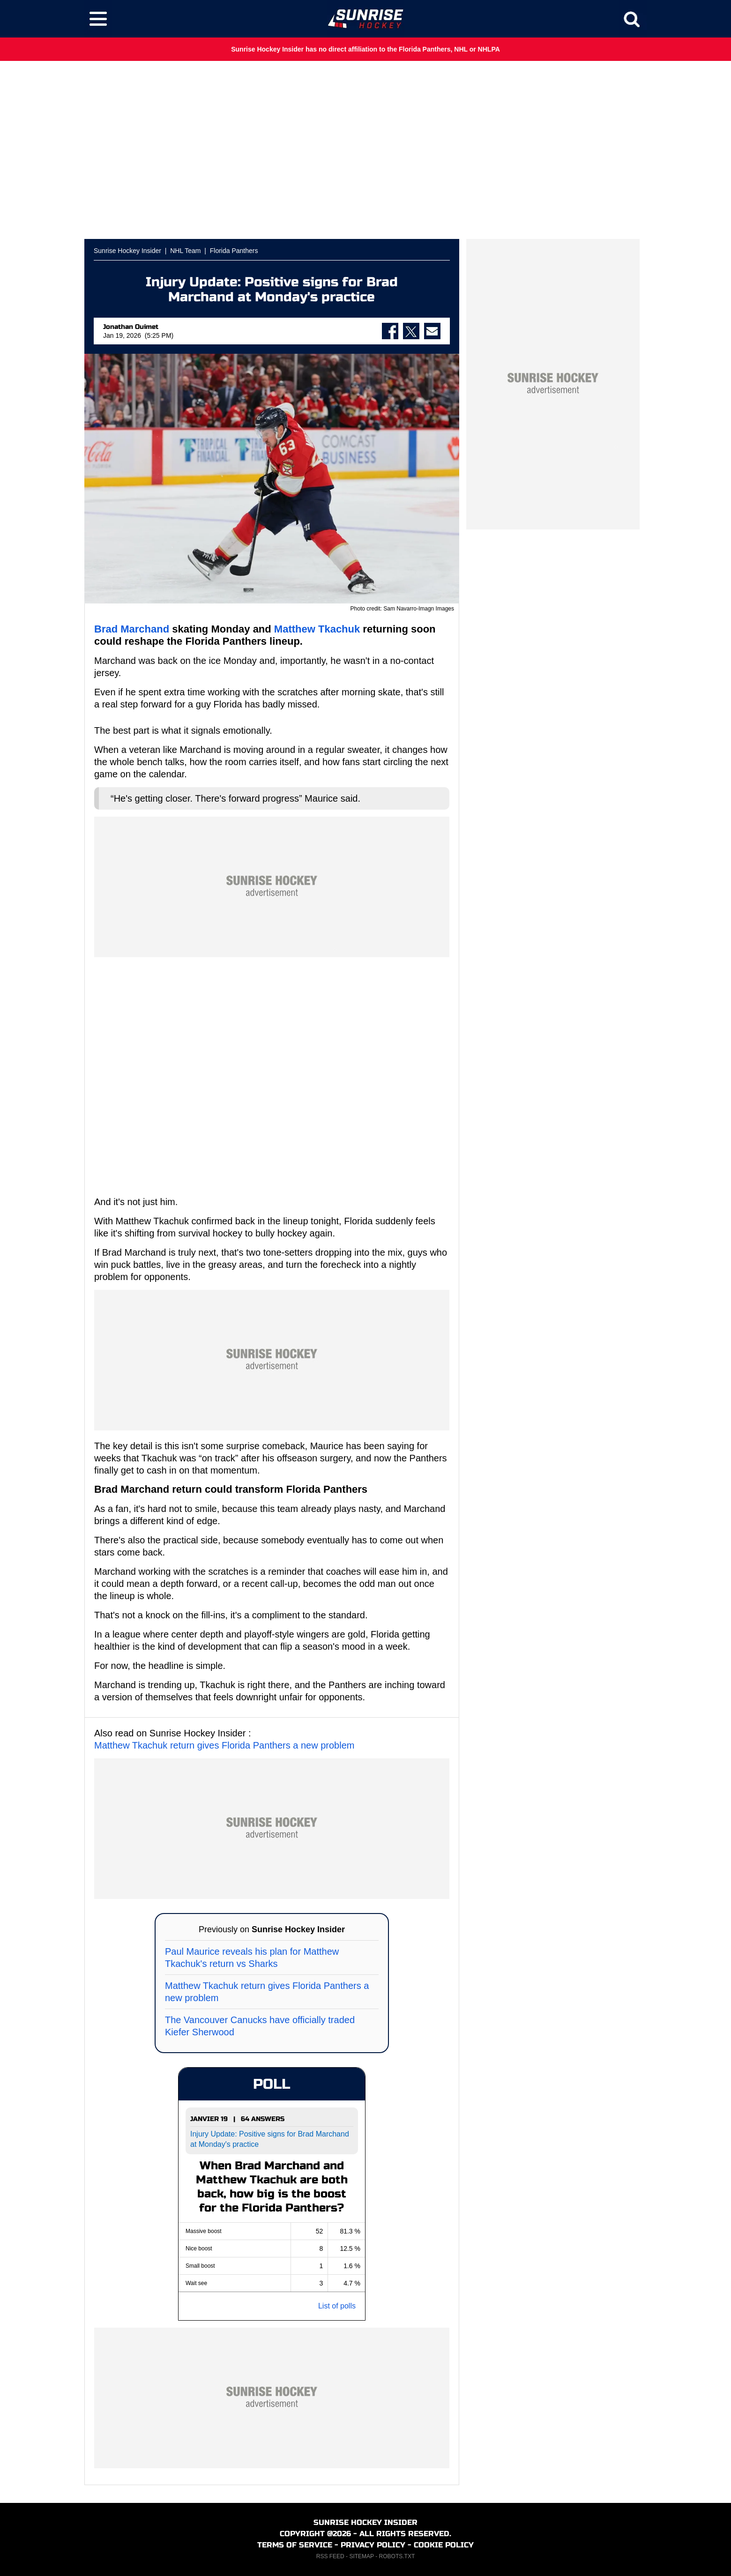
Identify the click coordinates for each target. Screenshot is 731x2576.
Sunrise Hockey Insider (127, 250)
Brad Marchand (131, 629)
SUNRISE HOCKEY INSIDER (365, 2522)
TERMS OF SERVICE (294, 2544)
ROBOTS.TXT (397, 2556)
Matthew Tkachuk (317, 629)
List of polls (337, 2306)
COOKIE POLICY (444, 2544)
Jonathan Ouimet (130, 327)
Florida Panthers (234, 250)
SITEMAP (361, 2556)
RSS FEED (330, 2556)
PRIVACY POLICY (373, 2544)
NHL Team (185, 250)
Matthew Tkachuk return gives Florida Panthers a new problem (224, 1745)
